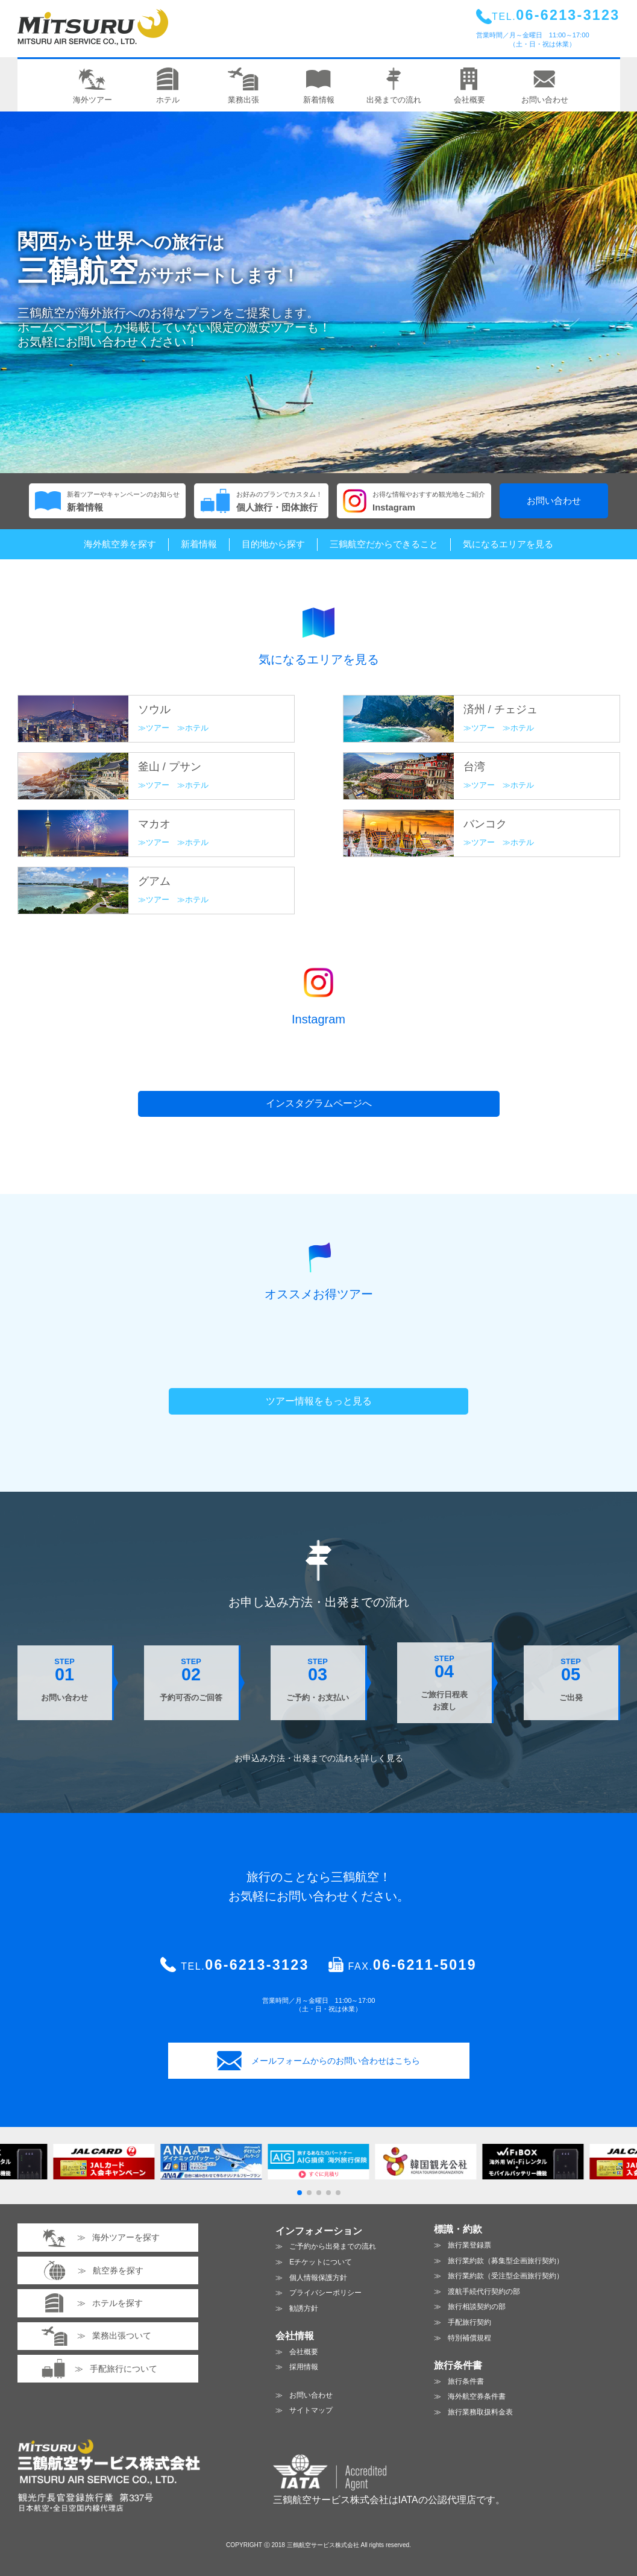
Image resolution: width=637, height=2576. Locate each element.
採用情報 (303, 2367)
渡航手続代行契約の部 (484, 2291)
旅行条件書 (466, 2381)
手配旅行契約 (469, 2322)
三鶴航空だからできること (384, 544)
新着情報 (199, 544)
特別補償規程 (469, 2338)
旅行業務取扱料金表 (480, 2412)
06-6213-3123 (257, 1965)
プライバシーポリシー (325, 2293)
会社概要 (303, 2352)
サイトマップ (311, 2410)
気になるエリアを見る (508, 544)
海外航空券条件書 (477, 2396)
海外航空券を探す (120, 544)
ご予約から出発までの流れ (332, 2246)
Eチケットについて (320, 2262)
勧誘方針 (303, 2308)
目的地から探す (273, 544)
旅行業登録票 (469, 2245)
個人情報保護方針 (318, 2277)
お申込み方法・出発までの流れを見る (318, 1758)
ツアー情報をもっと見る (319, 1401)
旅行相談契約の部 (477, 2306)
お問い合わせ (554, 501)
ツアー (157, 727)
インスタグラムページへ (319, 1103)
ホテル (197, 727)
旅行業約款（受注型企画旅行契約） (505, 2276)
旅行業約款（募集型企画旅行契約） (505, 2261)
